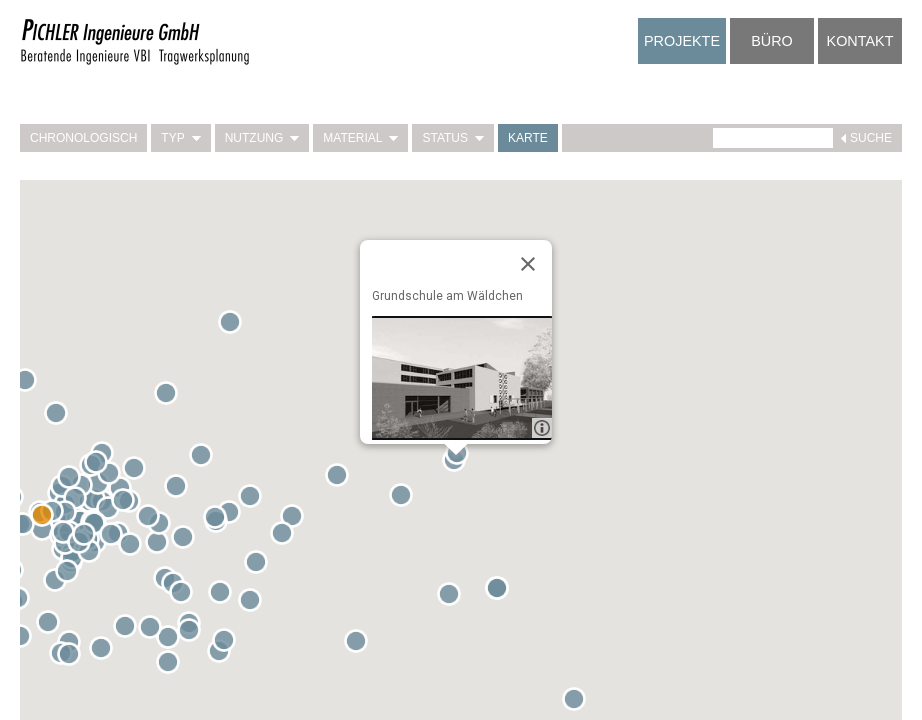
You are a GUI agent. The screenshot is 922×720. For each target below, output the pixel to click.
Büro (772, 41)
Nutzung (262, 138)
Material (360, 138)
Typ (180, 138)
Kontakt (860, 41)
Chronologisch (83, 138)
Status (453, 138)
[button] (172, 666)
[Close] (528, 264)
